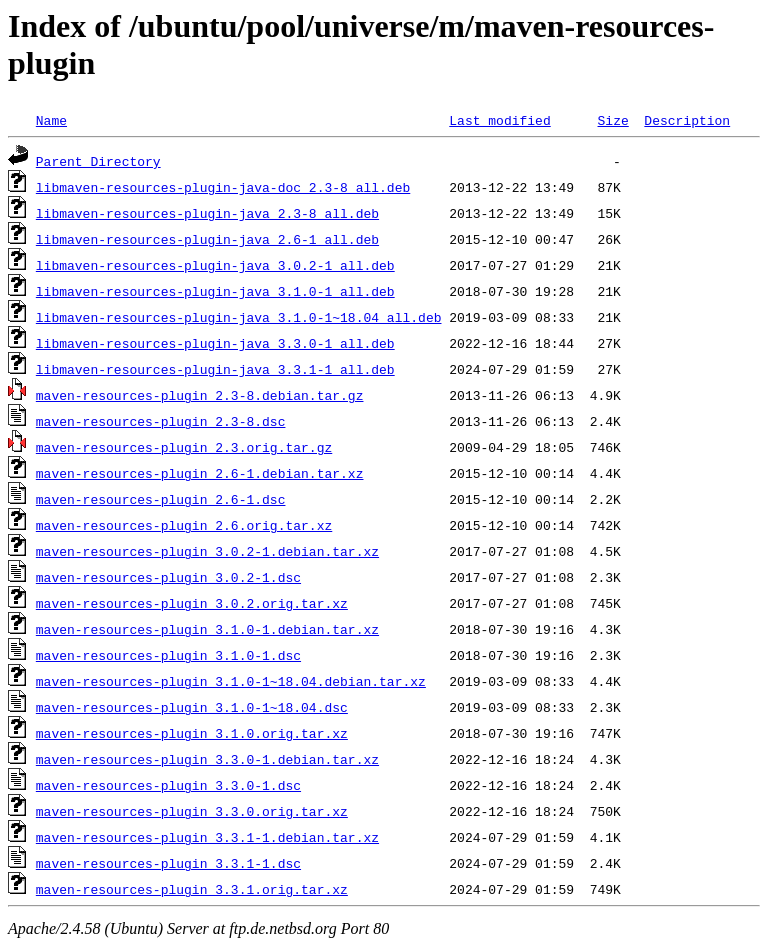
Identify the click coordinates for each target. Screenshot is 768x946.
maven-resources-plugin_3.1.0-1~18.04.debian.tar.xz (231, 681)
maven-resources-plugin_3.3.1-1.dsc (168, 863)
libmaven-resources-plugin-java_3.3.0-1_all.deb (215, 343)
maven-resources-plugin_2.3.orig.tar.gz (184, 447)
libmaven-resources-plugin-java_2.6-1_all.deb (207, 239)
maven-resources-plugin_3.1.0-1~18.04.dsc (192, 707)
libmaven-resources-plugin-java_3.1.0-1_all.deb (215, 291)
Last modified (499, 120)
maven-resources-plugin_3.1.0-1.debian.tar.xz (207, 629)
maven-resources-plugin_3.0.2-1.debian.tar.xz (207, 551)
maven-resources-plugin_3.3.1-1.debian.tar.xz (207, 837)
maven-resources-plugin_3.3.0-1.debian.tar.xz (207, 759)
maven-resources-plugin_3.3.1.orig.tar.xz (192, 889)
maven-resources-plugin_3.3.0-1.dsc (168, 785)
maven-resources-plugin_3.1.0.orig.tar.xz (192, 733)
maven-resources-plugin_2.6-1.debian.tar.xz (200, 473)
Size (612, 120)
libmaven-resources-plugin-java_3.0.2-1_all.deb (215, 265)
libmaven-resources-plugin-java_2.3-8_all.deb (207, 213)
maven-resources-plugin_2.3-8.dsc (161, 421)
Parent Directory (98, 161)
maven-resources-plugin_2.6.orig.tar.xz (184, 525)
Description (687, 120)
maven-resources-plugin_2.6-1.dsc (161, 499)
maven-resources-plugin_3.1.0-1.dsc (168, 655)
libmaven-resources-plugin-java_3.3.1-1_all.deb (215, 369)
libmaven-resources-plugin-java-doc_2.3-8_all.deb (223, 187)
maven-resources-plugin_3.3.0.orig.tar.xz (192, 811)
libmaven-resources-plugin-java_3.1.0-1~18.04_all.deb (239, 317)
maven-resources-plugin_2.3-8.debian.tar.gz (200, 395)
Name (51, 120)
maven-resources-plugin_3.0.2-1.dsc (168, 577)
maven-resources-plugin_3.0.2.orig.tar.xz (192, 603)
